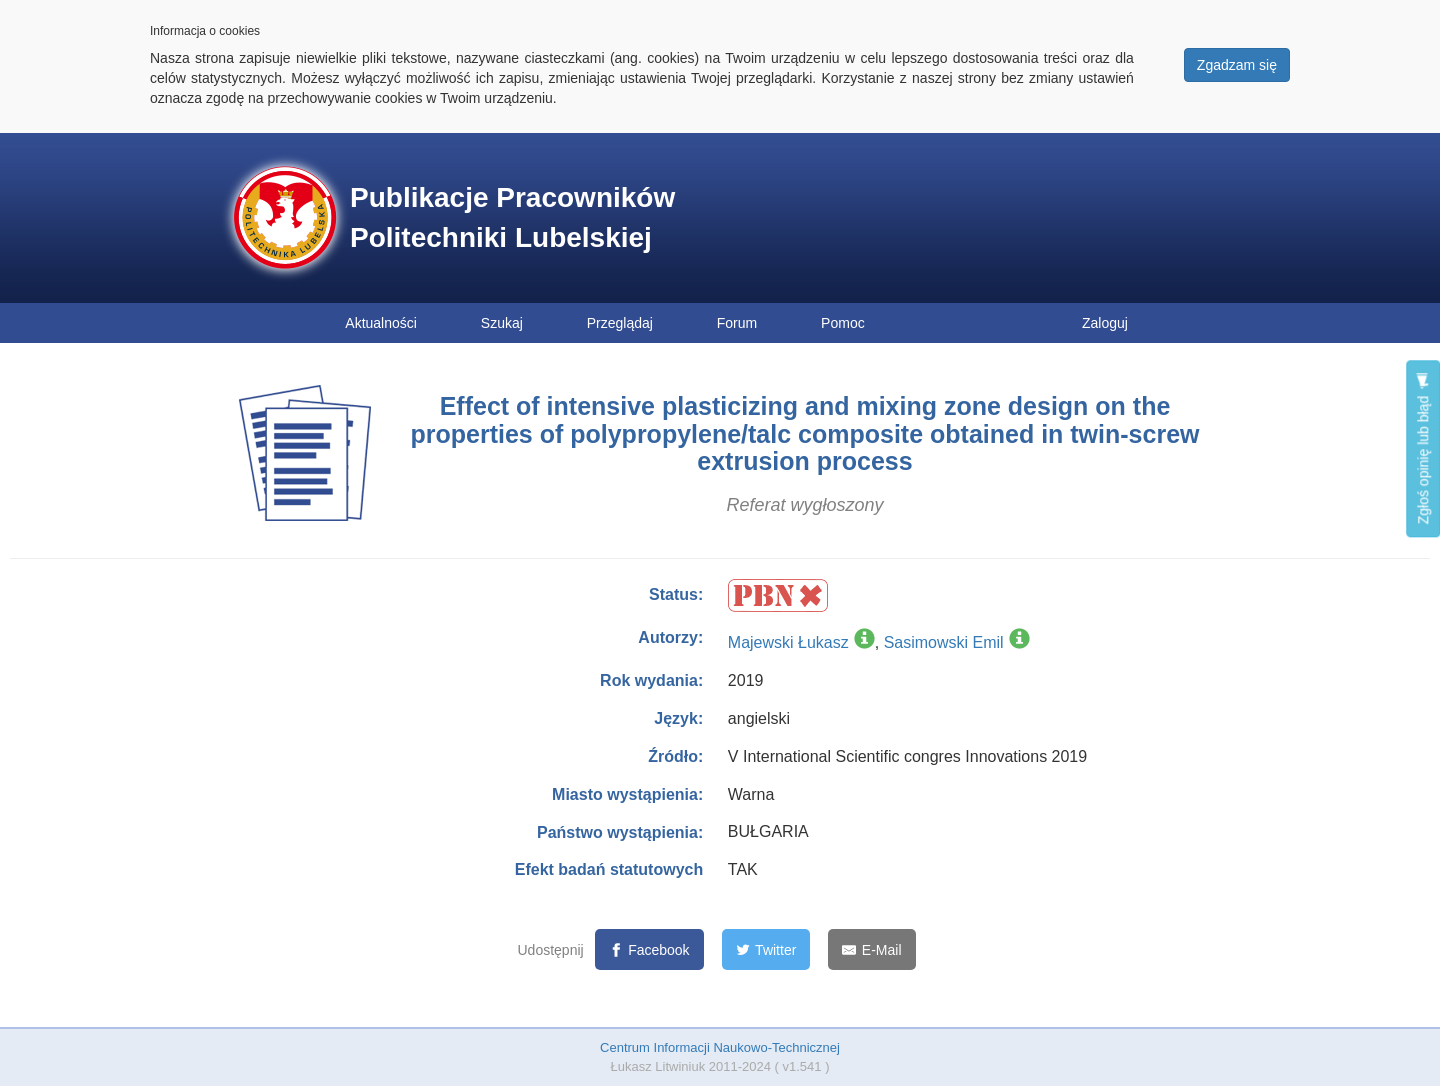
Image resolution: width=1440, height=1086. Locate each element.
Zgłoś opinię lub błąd (1423, 448)
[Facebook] (649, 949)
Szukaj (502, 323)
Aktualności (381, 323)
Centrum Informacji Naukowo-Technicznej (720, 1047)
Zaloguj (1105, 323)
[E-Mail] (871, 949)
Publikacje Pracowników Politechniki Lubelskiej (512, 217)
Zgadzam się (1237, 65)
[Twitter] (766, 949)
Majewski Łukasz (788, 642)
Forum (737, 323)
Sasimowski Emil (944, 642)
